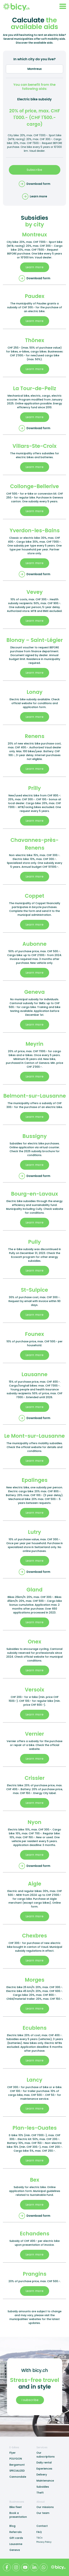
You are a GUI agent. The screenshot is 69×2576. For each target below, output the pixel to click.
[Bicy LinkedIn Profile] (34, 2567)
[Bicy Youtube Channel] (25, 2567)
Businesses (16, 2502)
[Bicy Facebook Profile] (7, 2567)
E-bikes (14, 2447)
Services (41, 2447)
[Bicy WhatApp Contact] (43, 2567)
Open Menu (62, 6)
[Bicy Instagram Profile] (16, 2567)
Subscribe (34, 170)
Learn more (35, 267)
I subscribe (30, 2400)
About (40, 2502)
